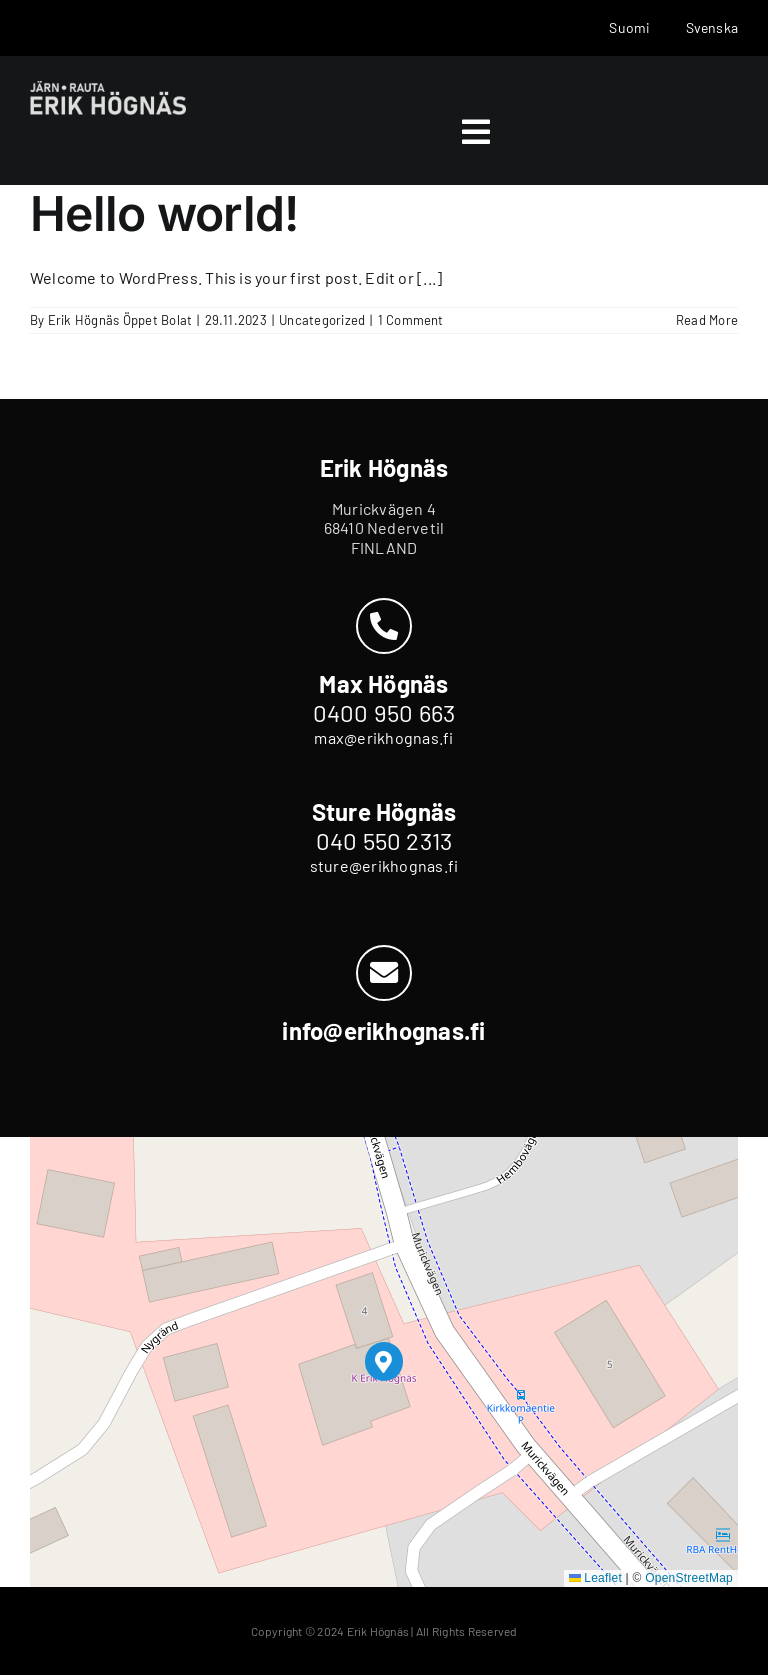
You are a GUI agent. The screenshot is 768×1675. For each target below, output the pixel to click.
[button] (384, 1361)
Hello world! (164, 213)
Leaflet (595, 1578)
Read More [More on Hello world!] (707, 320)
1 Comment (411, 320)
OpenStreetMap (689, 1578)
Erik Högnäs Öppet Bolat (120, 320)
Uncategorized (322, 320)
